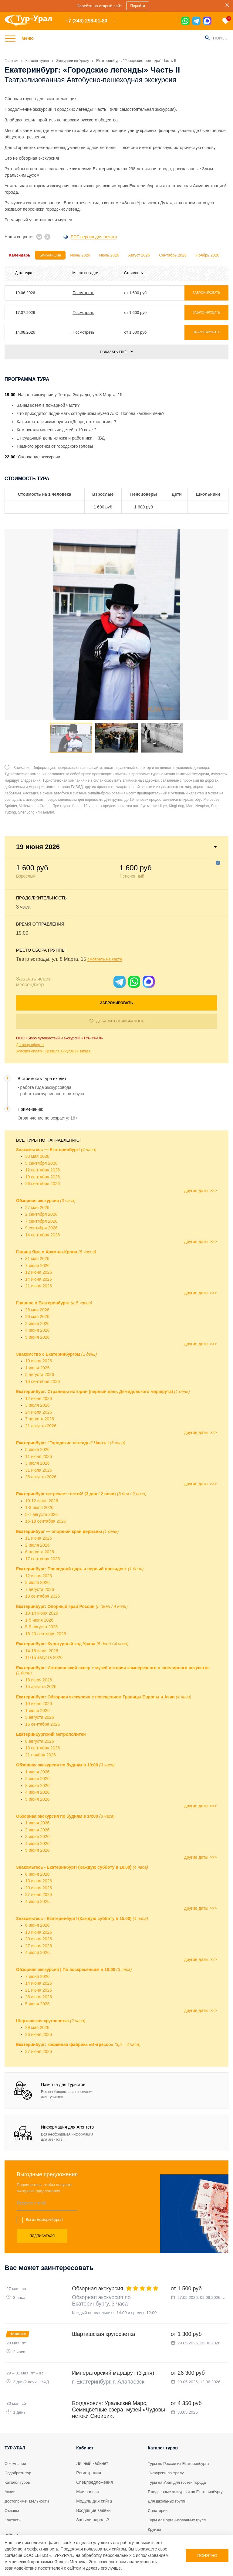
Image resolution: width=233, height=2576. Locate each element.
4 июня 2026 (37, 1285)
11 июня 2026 (38, 1411)
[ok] (47, 236)
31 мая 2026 (37, 1213)
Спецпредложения (94, 2451)
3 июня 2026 (37, 1740)
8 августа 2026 (39, 1696)
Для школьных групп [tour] (168, 2476)
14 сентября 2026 (42, 1189)
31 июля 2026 (38, 1424)
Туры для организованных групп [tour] (179, 2495)
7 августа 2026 (39, 1373)
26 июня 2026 (38, 1989)
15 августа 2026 (40, 1641)
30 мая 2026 (37, 1111)
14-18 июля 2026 (41, 1605)
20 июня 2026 (38, 1842)
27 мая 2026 (37, 1162)
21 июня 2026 (38, 1241)
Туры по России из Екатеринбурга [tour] (181, 2432)
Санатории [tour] (158, 2485)
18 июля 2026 (38, 1634)
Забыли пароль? (92, 2488)
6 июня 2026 (37, 1829)
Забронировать (116, 958)
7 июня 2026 (37, 1220)
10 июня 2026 (38, 1315)
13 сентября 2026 (42, 1703)
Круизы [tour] (155, 2504)
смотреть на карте (107, 914)
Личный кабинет (92, 2432)
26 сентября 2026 (42, 1138)
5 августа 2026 (39, 1329)
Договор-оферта (30, 1000)
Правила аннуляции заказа (67, 1006)
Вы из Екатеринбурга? (44, 2175)
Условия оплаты (29, 1006)
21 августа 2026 (40, 1380)
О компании (16, 2432)
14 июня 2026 (38, 1234)
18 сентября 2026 (42, 1551)
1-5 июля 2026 (39, 1574)
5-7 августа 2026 (41, 1469)
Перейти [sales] (139, 6)
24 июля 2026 (38, 1366)
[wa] (185, 21)
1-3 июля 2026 (39, 1462)
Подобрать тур (19, 2441)
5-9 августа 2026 (41, 1581)
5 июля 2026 (37, 1958)
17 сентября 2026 (42, 1513)
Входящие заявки (93, 2479)
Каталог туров (18, 2451)
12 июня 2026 (38, 1227)
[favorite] (225, 21)
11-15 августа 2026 (43, 1612)
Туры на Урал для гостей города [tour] (179, 2451)
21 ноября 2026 (40, 1709)
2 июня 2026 (37, 1278)
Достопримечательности (29, 2470)
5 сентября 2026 (41, 1118)
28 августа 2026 (40, 1431)
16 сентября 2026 (42, 1336)
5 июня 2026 (37, 1292)
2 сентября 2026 (41, 1169)
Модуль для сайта (94, 2470)
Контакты (14, 2488)
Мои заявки (87, 2460)
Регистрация (88, 2441)
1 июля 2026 (37, 1322)
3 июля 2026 (37, 1360)
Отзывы (12, 2479)
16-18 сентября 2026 (45, 1476)
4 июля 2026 (37, 1856)
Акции (10, 2460)
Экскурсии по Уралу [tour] (167, 2441)
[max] (207, 21)
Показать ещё (113, 351)
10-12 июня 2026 (41, 1455)
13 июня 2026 (38, 1835)
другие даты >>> (200, 1145)
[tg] (196, 21)
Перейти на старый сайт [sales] (99, 5)
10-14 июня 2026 (41, 1568)
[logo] (30, 21)
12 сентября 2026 (42, 1125)
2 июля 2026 (37, 1499)
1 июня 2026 (37, 1726)
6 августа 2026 (39, 1506)
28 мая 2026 (37, 1264)
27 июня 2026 (38, 1849)
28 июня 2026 (38, 1951)
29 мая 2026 (37, 1271)
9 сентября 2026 (41, 1183)
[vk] (39, 236)
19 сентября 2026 (42, 1131)
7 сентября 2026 (41, 1176)
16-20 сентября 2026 (45, 1588)
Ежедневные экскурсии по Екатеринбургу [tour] (173, 2463)
